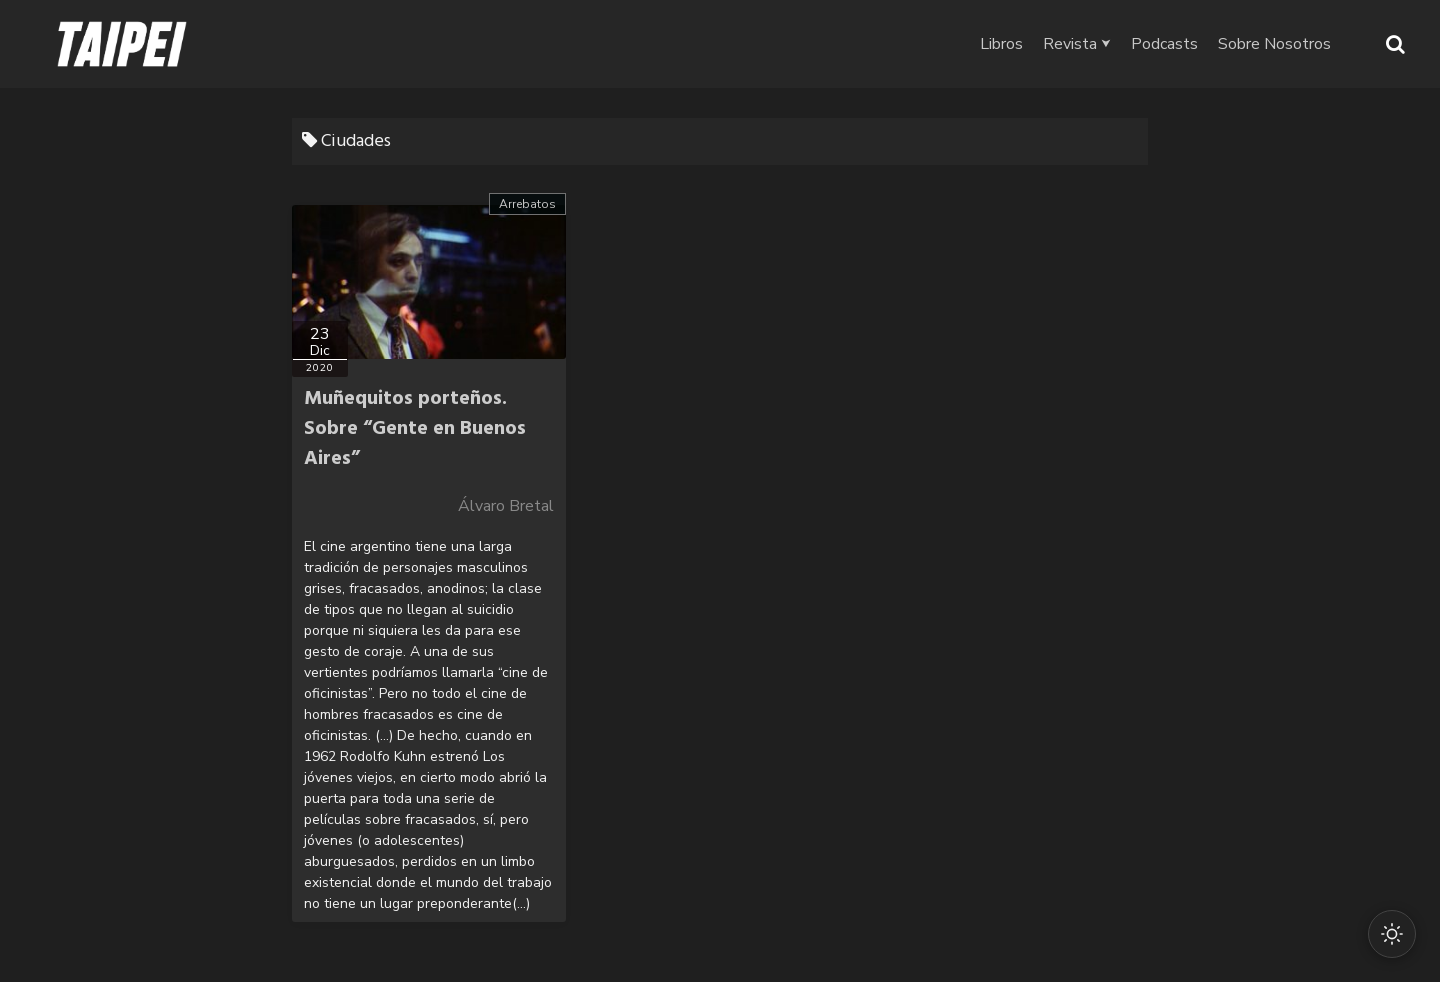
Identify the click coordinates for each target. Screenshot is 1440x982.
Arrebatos (527, 204)
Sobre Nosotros (1274, 44)
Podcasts (1164, 44)
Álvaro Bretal (506, 506)
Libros (1001, 44)
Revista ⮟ (1077, 44)
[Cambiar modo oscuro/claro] (1392, 934)
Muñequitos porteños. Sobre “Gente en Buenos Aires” (415, 429)
